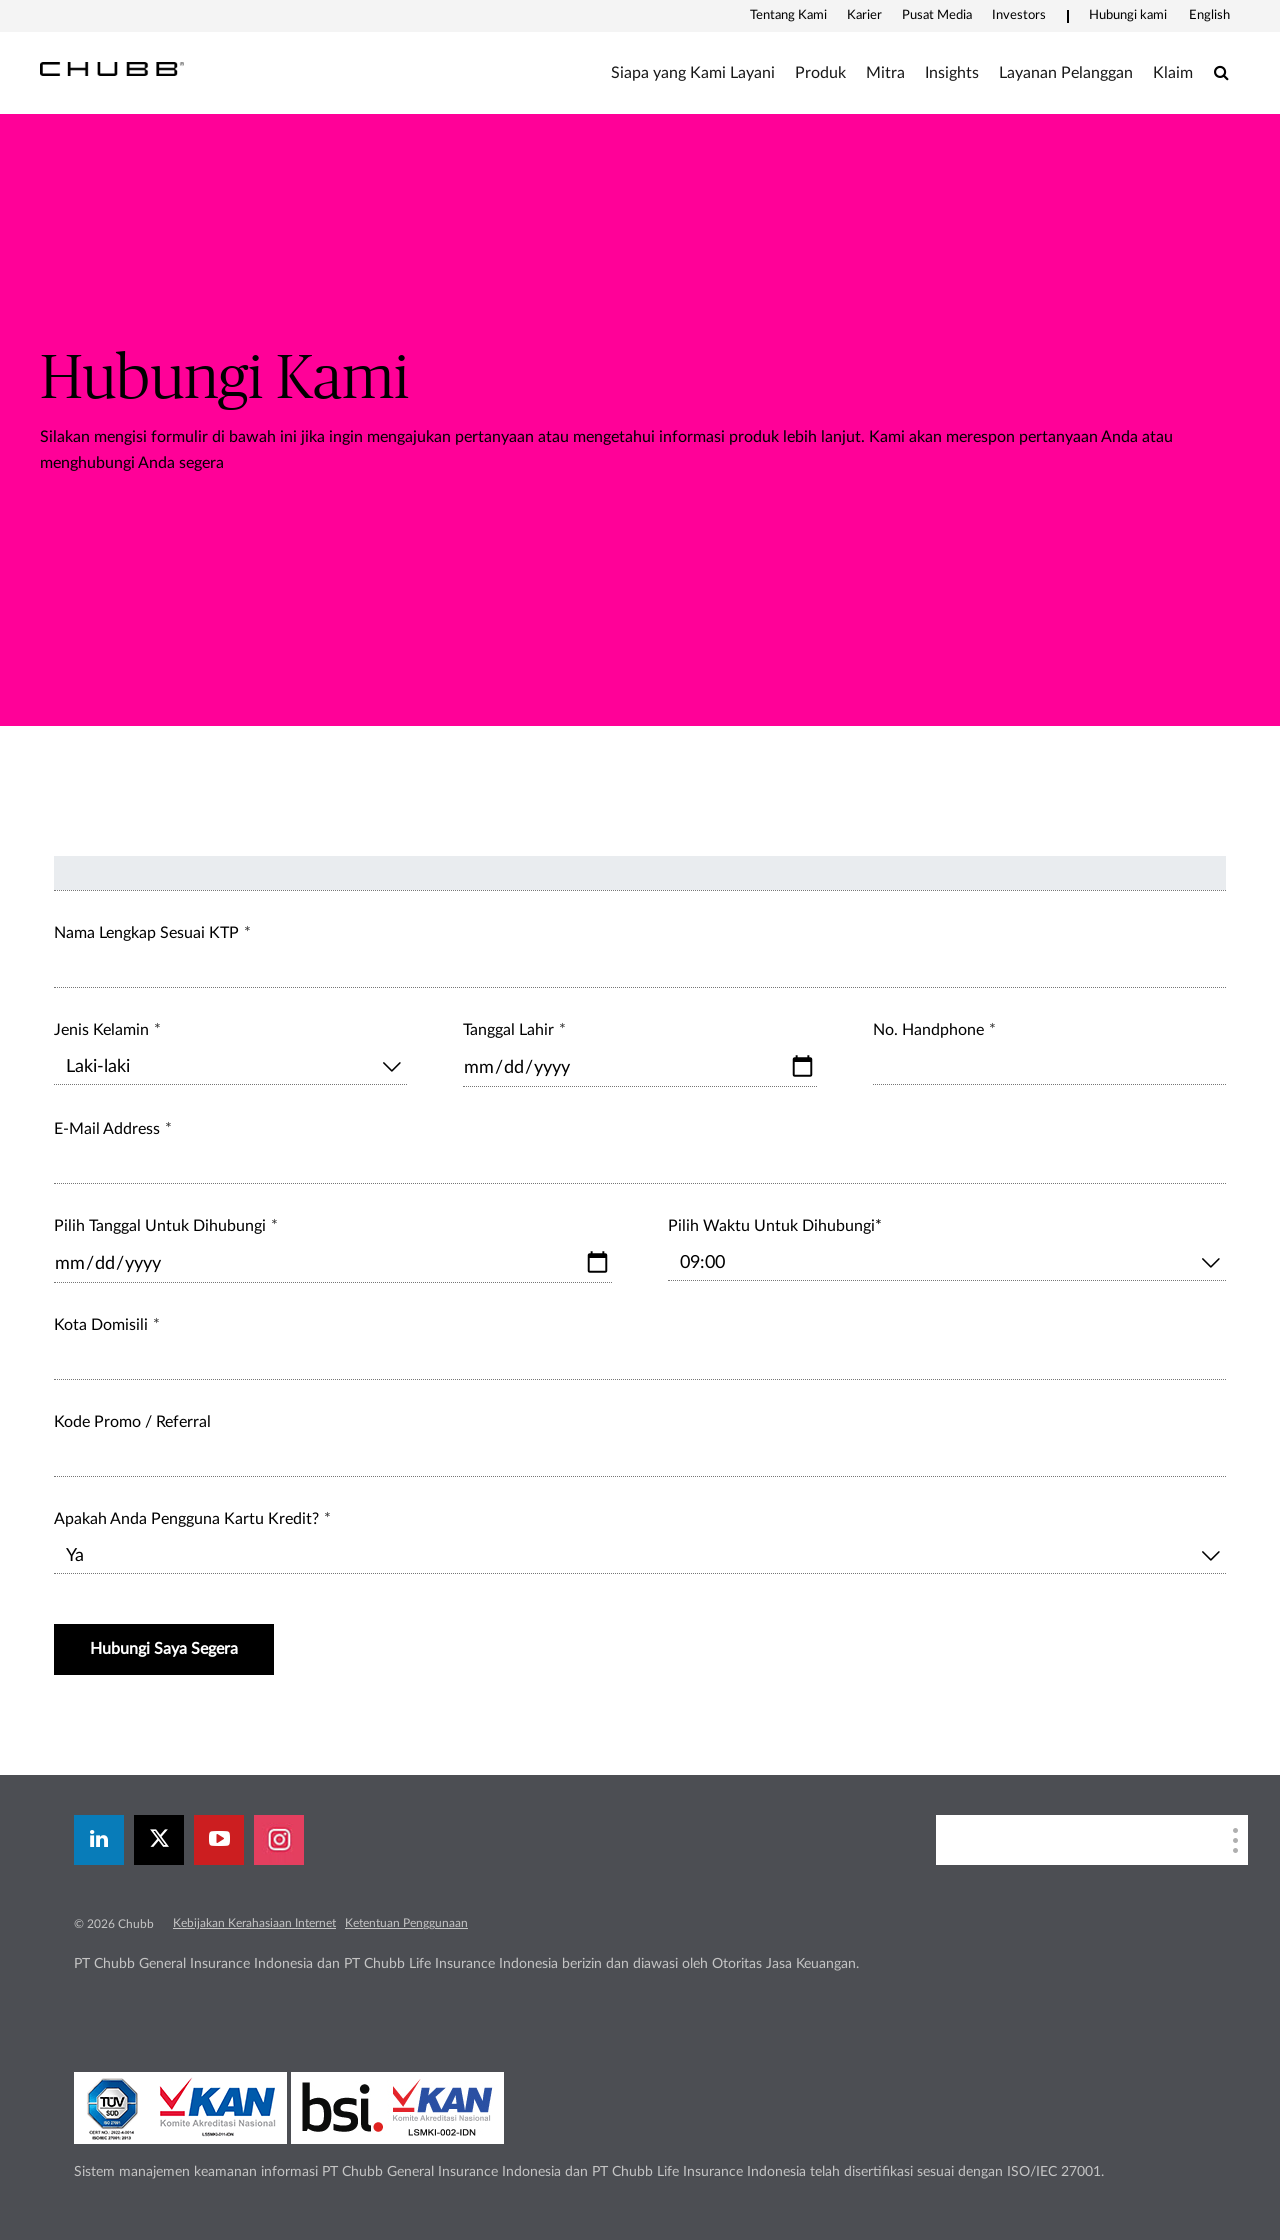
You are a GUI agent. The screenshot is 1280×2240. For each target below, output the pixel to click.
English (1209, 15)
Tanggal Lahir (508, 1030)
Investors (1019, 15)
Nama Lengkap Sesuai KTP (146, 933)
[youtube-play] (219, 1840)
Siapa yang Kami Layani (693, 73)
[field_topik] (640, 873)
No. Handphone (928, 1030)
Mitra (885, 73)
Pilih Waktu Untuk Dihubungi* (775, 1226)
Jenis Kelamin (101, 1030)
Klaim (1173, 73)
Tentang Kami (788, 15)
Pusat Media (937, 15)
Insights (952, 73)
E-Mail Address (107, 1129)
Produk (820, 73)
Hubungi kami (1128, 15)
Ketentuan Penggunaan (406, 1923)
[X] (159, 1840)
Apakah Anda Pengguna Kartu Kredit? (186, 1519)
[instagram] (279, 1840)
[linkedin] (99, 1840)
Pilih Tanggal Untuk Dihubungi (160, 1226)
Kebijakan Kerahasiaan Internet (254, 1923)
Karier (864, 15)
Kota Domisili (101, 1325)
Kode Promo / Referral (132, 1422)
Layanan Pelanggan (1066, 73)
